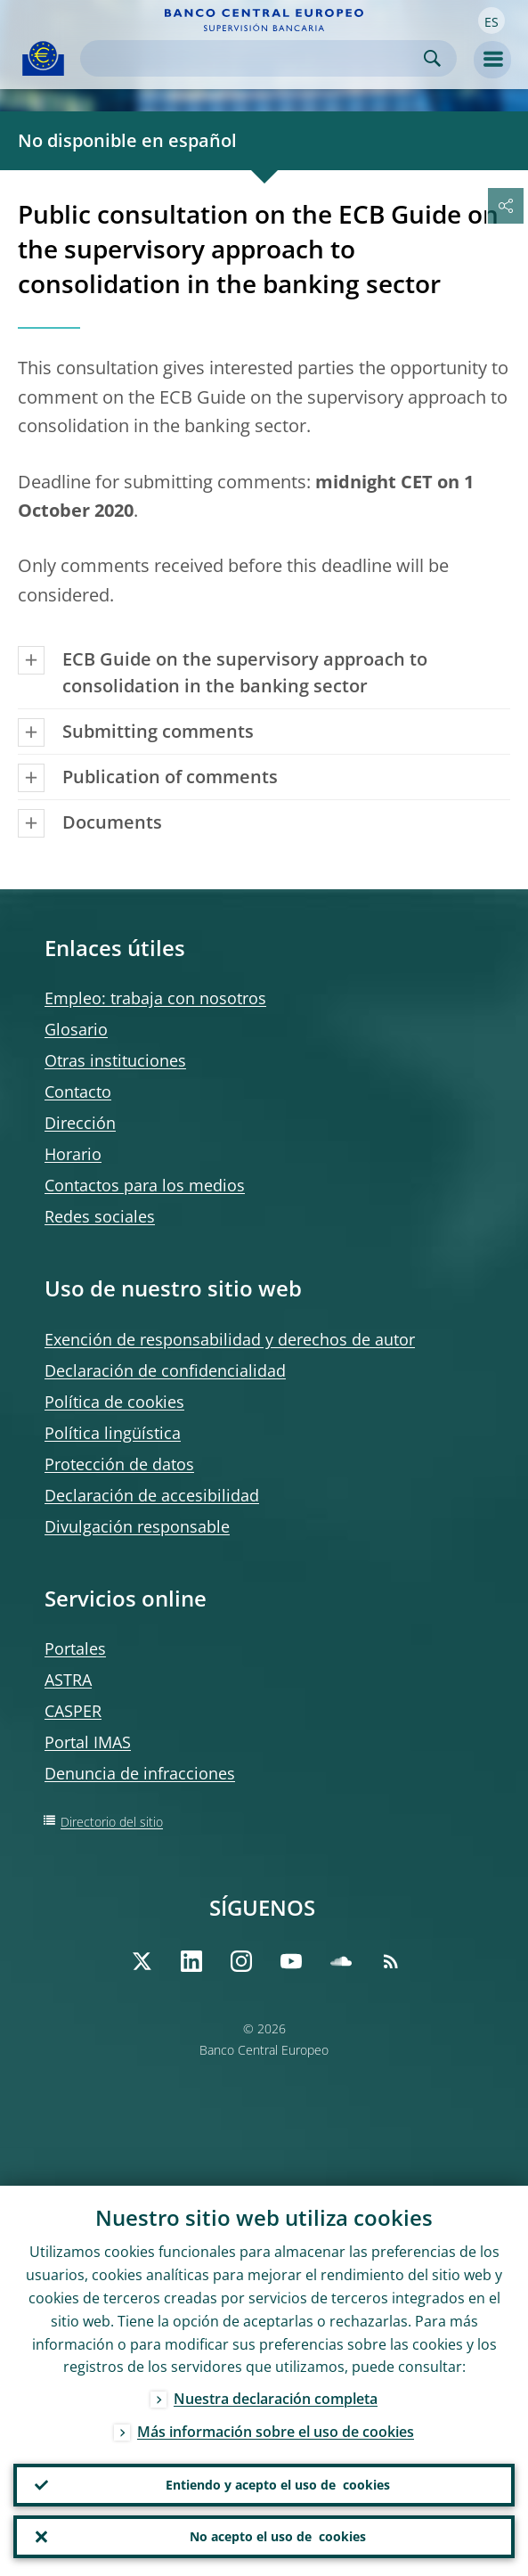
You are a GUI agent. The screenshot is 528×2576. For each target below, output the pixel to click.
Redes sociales (100, 1216)
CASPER (73, 1710)
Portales (75, 1648)
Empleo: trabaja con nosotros (155, 998)
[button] (491, 20)
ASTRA (68, 1679)
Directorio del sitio (112, 1821)
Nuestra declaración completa (276, 2399)
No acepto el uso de (278, 2537)
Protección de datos (119, 1464)
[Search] (254, 58)
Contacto (78, 1091)
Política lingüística (113, 1432)
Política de (114, 1401)
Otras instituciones (115, 1060)
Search (432, 58)
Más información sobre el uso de (275, 2432)
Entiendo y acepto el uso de (278, 2485)
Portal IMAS (88, 1742)
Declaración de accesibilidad (152, 1495)
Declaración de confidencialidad (165, 1370)
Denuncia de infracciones (140, 1773)
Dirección (80, 1122)
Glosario (76, 1029)
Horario (73, 1154)
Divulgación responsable (137, 1526)
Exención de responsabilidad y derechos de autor (230, 1339)
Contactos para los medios (145, 1185)
